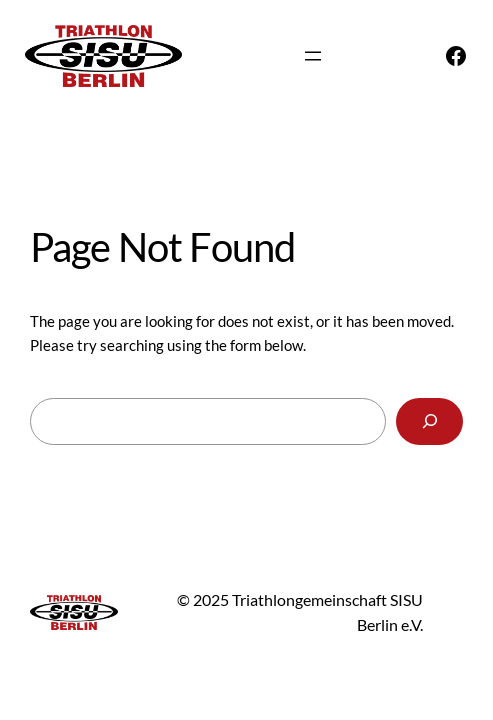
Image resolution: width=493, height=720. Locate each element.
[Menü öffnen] (313, 56)
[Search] (429, 422)
